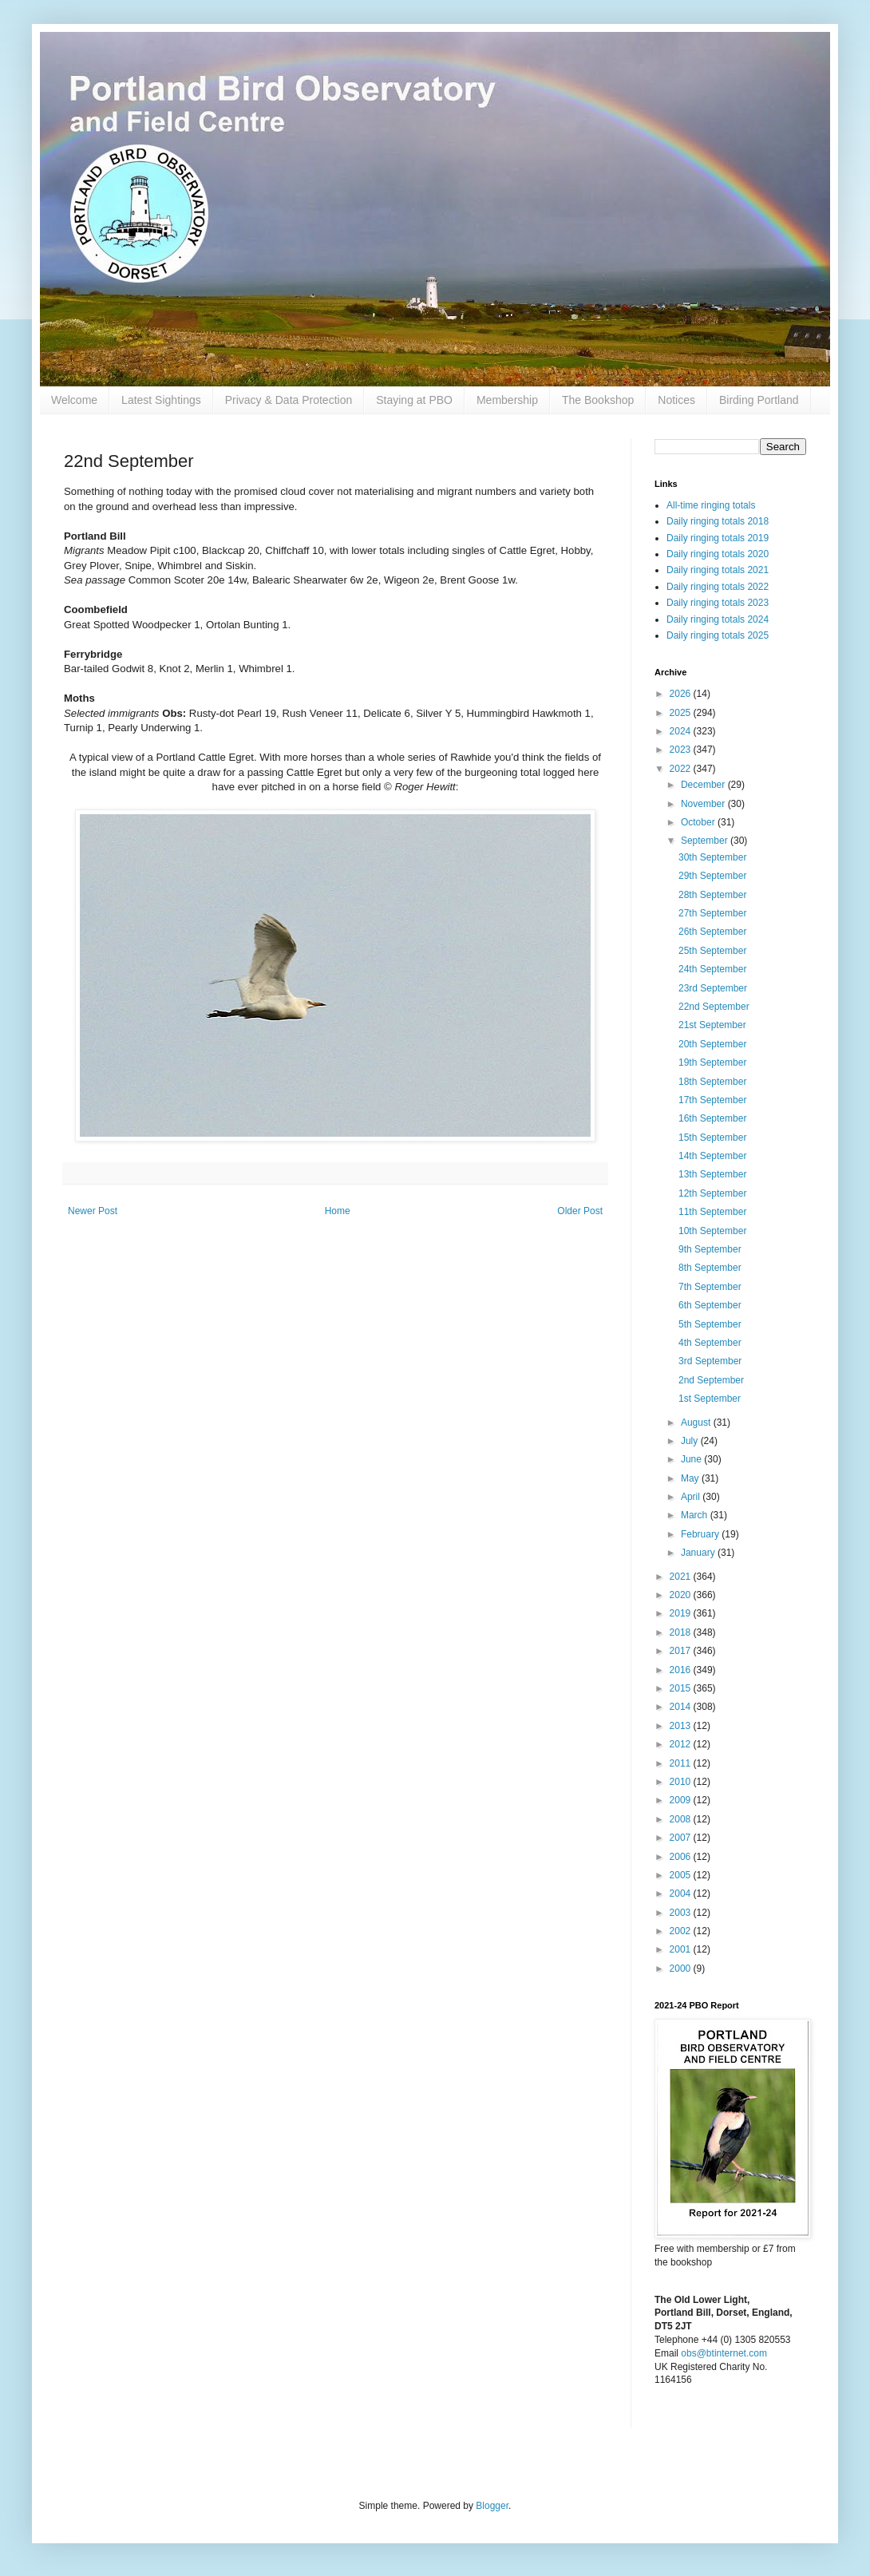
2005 (682, 1875)
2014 (682, 1706)
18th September (712, 1081)
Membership (507, 400)
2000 (682, 1968)
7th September (709, 1286)
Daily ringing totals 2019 (717, 538)
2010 (682, 1781)
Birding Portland (759, 400)
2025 (682, 712)
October (699, 822)
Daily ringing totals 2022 (717, 586)
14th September (712, 1155)
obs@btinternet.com (724, 2353)
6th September (709, 1305)
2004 (682, 1893)
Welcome (74, 400)
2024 (682, 731)
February (701, 1534)
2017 (682, 1650)
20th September (712, 1044)
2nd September (711, 1380)
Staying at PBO (414, 400)
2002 (682, 1931)
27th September (712, 913)
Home (337, 1211)
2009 (682, 1800)
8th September (709, 1267)
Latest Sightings (161, 400)
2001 (682, 1949)
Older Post (580, 1211)
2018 (682, 1632)
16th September (712, 1118)
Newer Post (92, 1211)
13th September (712, 1174)
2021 (682, 1576)
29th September (712, 875)
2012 (682, 1744)
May (691, 1478)
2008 (682, 1819)
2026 (682, 693)
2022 (682, 768)
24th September (712, 969)
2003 (682, 1912)
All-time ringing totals (710, 505)
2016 (682, 1670)
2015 (682, 1688)
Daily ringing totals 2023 (717, 602)
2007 (682, 1837)
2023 (682, 749)
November (704, 803)
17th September (712, 1100)
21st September (712, 1025)
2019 (682, 1613)
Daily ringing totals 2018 (717, 521)
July (691, 1440)
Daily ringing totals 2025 (717, 635)
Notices (676, 400)
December (704, 784)
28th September (712, 894)
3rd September (709, 1361)
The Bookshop (598, 400)
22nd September (713, 1006)
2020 (682, 1595)
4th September (709, 1342)
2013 (682, 1725)
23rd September (712, 988)
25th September (712, 950)
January (699, 1552)
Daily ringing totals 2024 (717, 619)
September (705, 840)
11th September (712, 1211)
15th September (712, 1137)
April (691, 1496)
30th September (712, 857)
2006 (682, 1856)
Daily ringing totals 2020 (717, 554)
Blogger (492, 2505)
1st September (709, 1398)
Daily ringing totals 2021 (717, 570)
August (697, 1422)
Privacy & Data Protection (289, 400)
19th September (712, 1062)
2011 (682, 1763)
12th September (712, 1193)
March (695, 1515)
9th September (709, 1249)
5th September (709, 1324)
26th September (712, 931)
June (692, 1459)
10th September (712, 1231)
